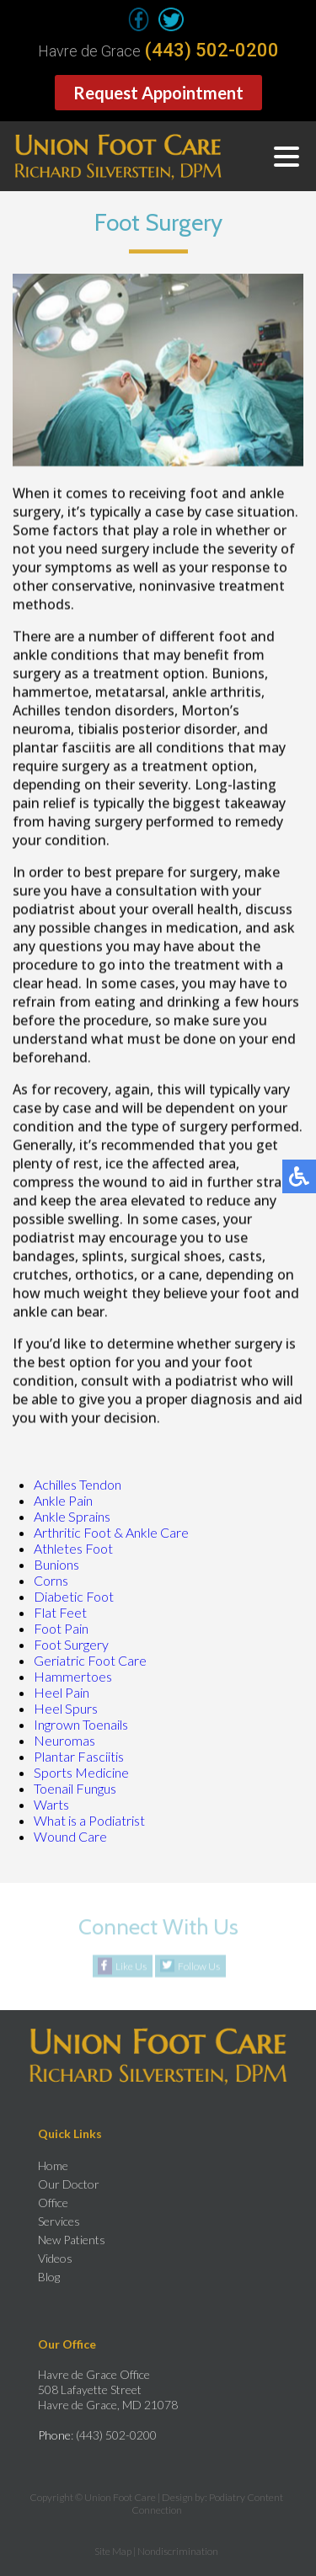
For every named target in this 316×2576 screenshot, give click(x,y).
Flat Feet (60, 1612)
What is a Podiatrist (89, 1820)
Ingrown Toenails (81, 1724)
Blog (49, 2276)
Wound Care (70, 1836)
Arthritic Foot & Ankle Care (111, 1532)
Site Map (112, 2551)
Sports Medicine (81, 1772)
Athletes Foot (73, 1548)
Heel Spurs (66, 1708)
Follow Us (199, 1966)
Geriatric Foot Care (90, 1660)
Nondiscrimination (177, 2551)
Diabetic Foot (74, 1596)
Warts (51, 1804)
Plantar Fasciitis (79, 1756)
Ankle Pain (63, 1500)
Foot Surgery (71, 1644)
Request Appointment (158, 93)
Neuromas (64, 1740)
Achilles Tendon (77, 1484)
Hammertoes (73, 1676)
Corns (51, 1580)
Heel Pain (61, 1692)
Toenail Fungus (75, 1788)
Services (59, 2221)
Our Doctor (68, 2184)
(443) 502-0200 (212, 50)
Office (53, 2202)
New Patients (71, 2239)
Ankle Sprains (72, 1516)
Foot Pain (61, 1628)
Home (53, 2165)
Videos (55, 2258)
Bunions (56, 1564)
